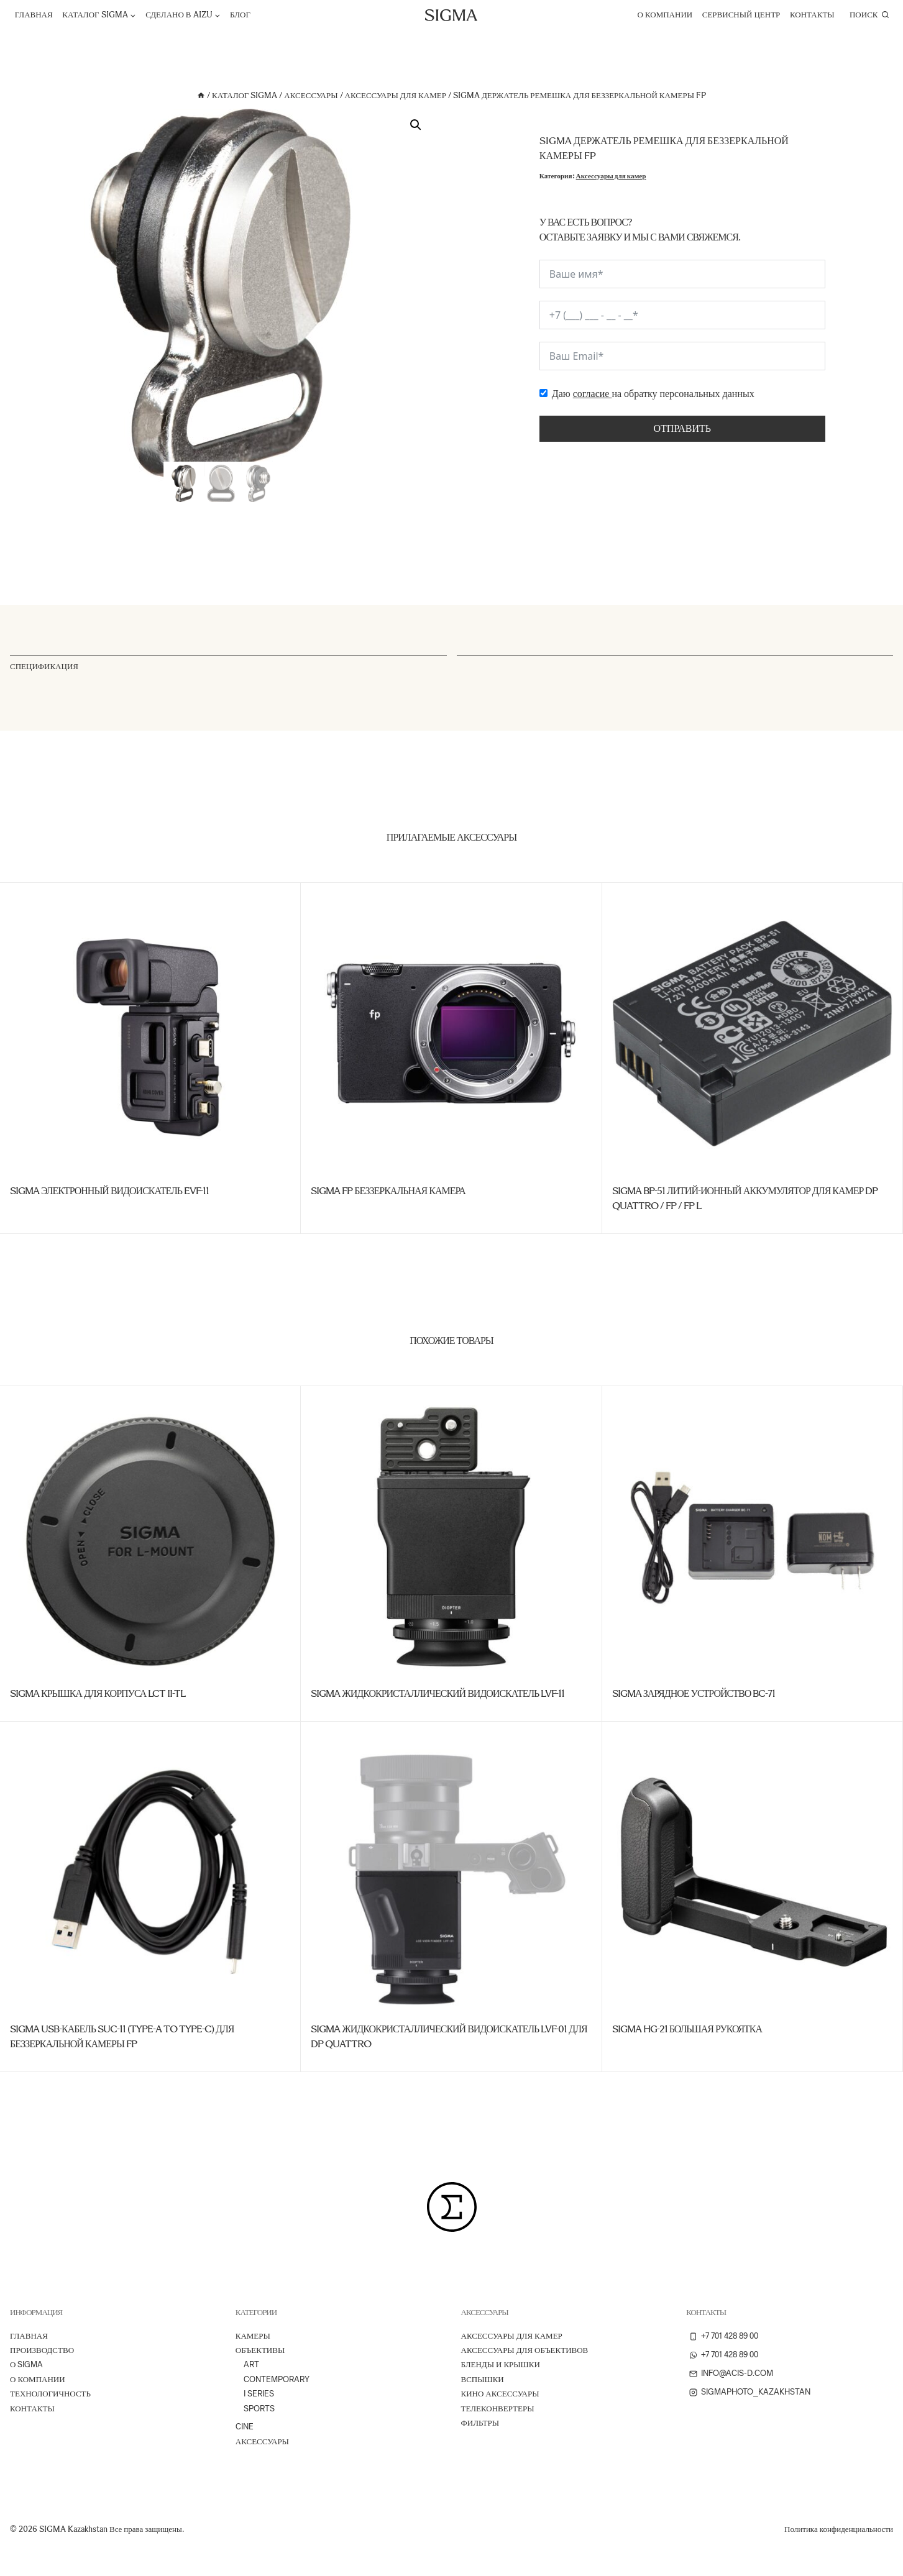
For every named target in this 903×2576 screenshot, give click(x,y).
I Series (259, 2393)
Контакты (812, 14)
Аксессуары (262, 2441)
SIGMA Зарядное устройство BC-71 (694, 1693)
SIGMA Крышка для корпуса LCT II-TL (97, 1693)
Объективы (260, 2350)
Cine (245, 2426)
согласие (592, 394)
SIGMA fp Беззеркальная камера (388, 1191)
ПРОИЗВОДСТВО (42, 2350)
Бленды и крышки (500, 2364)
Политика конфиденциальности (838, 2529)
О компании (665, 14)
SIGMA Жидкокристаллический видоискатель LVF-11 (437, 1693)
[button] (416, 125)
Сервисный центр (741, 14)
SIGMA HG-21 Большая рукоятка (687, 2029)
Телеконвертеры (497, 2408)
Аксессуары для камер (611, 175)
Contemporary (276, 2379)
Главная (34, 14)
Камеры (253, 2336)
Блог (240, 14)
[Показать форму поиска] (869, 14)
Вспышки (482, 2379)
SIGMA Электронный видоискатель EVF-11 (109, 1191)
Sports (259, 2408)
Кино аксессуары (500, 2393)
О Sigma (26, 2364)
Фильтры (480, 2423)
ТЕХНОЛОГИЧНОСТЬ (50, 2393)
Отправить (682, 428)
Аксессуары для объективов (525, 2350)
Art (251, 2364)
